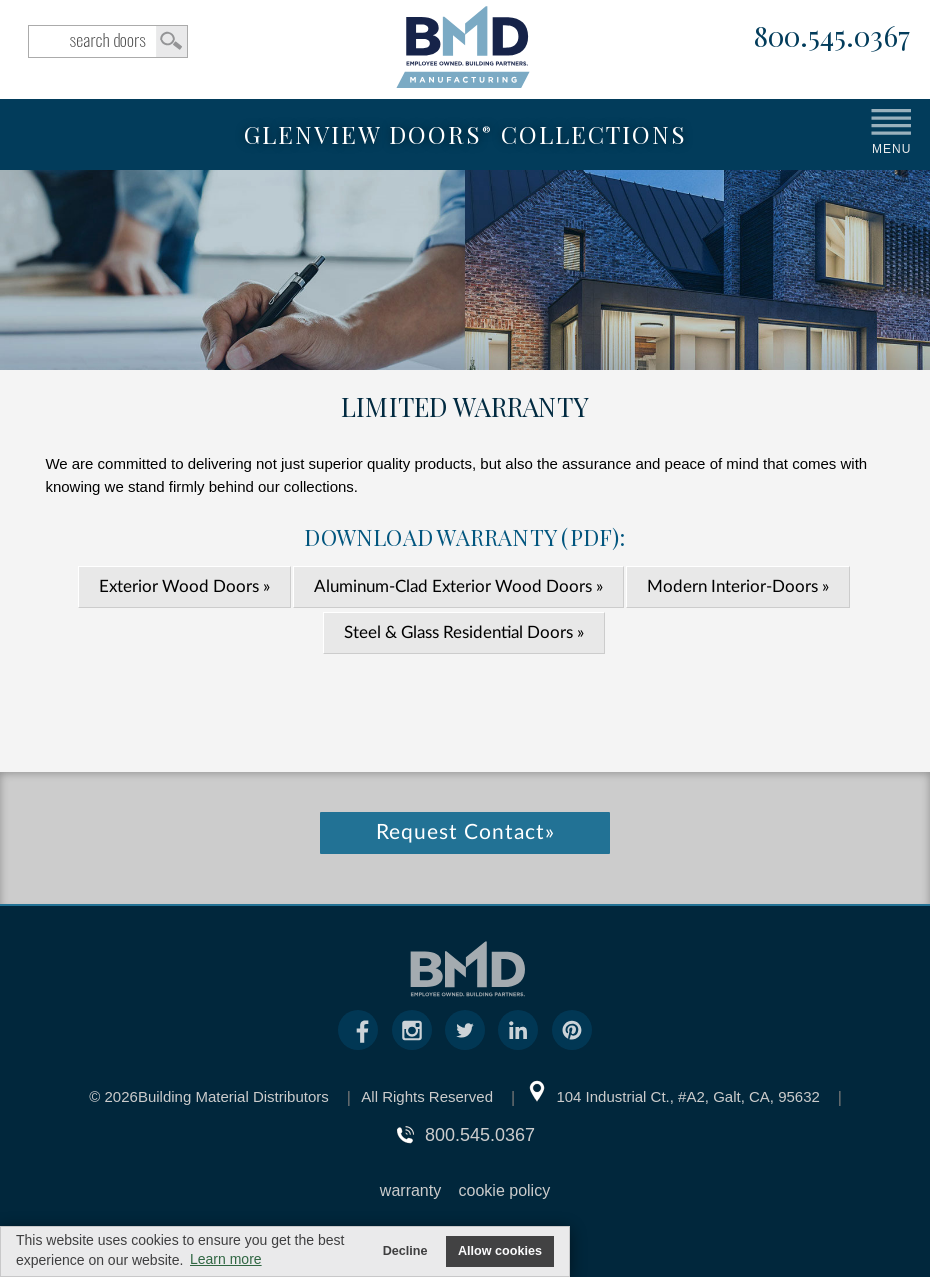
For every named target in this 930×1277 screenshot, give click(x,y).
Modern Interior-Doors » (738, 586)
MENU (891, 149)
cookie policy (505, 1190)
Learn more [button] (226, 1259)
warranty (410, 1190)
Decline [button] (405, 1251)
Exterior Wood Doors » (184, 586)
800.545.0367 (832, 37)
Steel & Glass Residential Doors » (464, 632)
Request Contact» (465, 832)
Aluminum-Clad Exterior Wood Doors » (458, 586)
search (108, 41)
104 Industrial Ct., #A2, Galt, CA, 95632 (687, 1096)
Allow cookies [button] (500, 1251)
